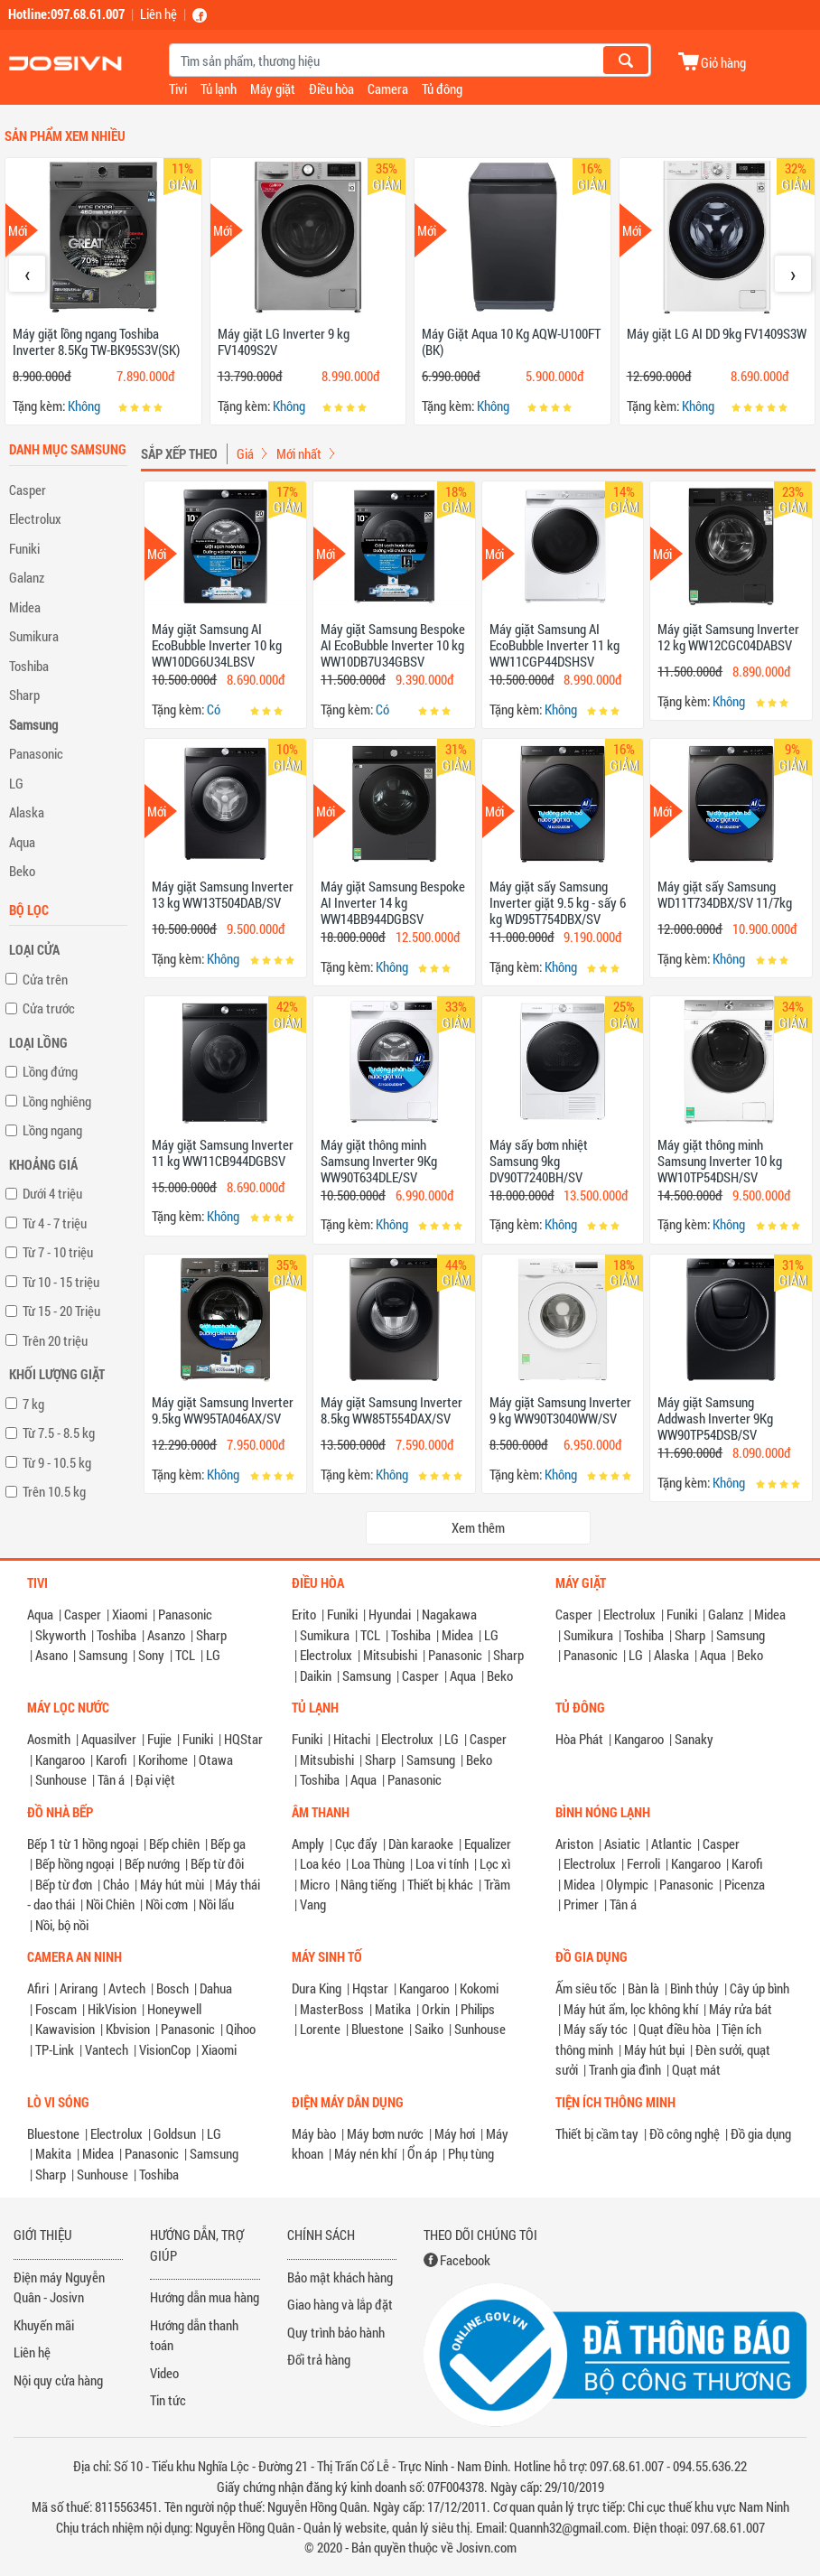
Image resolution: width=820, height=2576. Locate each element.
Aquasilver (108, 1739)
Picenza (744, 1884)
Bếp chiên (174, 1843)
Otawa (216, 1759)
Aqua (22, 842)
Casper (27, 490)
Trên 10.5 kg (54, 1491)
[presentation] (27, 274)
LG (16, 783)
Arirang (79, 1988)
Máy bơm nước (385, 2133)
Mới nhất (298, 453)
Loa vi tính (442, 1863)
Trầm (497, 1884)
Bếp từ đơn (63, 1884)
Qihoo (241, 2029)
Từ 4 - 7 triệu (55, 1223)
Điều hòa (331, 88)
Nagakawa (449, 1614)
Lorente (320, 2029)
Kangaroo (60, 1759)
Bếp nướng (152, 1863)
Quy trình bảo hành (336, 2332)
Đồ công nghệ (684, 2133)
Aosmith (48, 1739)
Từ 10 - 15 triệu (61, 1282)
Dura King (316, 1988)
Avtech (126, 1988)
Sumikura (34, 636)
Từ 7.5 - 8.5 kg (59, 1432)
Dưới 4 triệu (52, 1193)
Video (164, 2373)
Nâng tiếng (368, 1884)
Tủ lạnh (218, 88)
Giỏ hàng (723, 61)
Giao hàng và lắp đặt (340, 2304)
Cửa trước (49, 1008)
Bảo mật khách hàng (340, 2277)
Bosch (172, 1988)
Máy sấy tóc (596, 2029)
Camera (388, 88)
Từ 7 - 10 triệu (58, 1252)
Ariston (574, 1843)
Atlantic (671, 1843)
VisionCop (165, 2049)
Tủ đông (442, 88)
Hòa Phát (579, 1739)
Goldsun (175, 2133)
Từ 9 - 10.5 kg (57, 1462)
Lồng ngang (52, 1130)
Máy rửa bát (740, 2009)
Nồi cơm (166, 1904)
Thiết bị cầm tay (596, 2133)
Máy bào (314, 2133)
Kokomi (479, 1988)
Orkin (436, 2009)
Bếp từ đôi (217, 1863)
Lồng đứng (50, 1071)
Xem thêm (478, 1527)
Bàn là (643, 1988)
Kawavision (65, 2029)
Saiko (429, 2029)
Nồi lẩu (216, 1904)
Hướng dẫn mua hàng (204, 2297)
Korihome (163, 1759)
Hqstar (370, 1988)
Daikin (315, 1675)
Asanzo (166, 1635)
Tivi (178, 88)
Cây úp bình (759, 1988)
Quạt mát (696, 2069)
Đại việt (155, 1779)
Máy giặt (272, 88)
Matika (393, 2009)
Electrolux (35, 518)
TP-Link (54, 2049)
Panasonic (36, 753)
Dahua (216, 1988)
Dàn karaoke (420, 1843)
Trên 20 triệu (55, 1340)
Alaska (26, 812)
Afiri (38, 1988)
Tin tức (168, 2400)
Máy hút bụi (654, 2049)
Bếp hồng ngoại (74, 1863)
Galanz (26, 577)
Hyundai (389, 1614)
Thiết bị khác (440, 1884)
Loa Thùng (378, 1863)
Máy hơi (454, 2133)
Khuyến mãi (44, 2325)
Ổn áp (422, 2153)
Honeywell (174, 2009)
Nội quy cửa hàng (58, 2380)
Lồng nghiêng (57, 1101)
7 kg (33, 1404)
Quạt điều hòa (674, 2029)
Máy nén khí (365, 2153)
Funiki (24, 548)
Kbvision (128, 2029)
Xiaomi (129, 1614)
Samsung (33, 724)
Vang (313, 1904)
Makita (53, 2153)
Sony (151, 1655)
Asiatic (622, 1843)
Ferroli (643, 1863)
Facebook (465, 2260)
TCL (185, 1655)
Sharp (24, 695)
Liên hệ (158, 14)
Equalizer (487, 1843)
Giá (245, 453)
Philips (478, 2009)
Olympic (627, 1884)
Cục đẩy (356, 1843)
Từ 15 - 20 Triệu (61, 1311)
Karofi (111, 1759)
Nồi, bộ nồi (62, 1925)
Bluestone (377, 2029)
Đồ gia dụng (761, 2133)
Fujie (159, 1739)
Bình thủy (694, 1988)
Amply (308, 1843)
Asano (51, 1655)
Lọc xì (495, 1863)
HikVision (112, 2009)
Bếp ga (228, 1843)
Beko (22, 871)
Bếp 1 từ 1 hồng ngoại (82, 1843)
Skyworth (60, 1635)
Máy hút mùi (172, 1884)
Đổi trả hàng (318, 2359)
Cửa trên (45, 979)
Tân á (111, 1779)
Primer (581, 1904)
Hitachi (351, 1739)
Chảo (116, 1884)
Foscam (56, 2009)
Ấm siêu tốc (586, 1988)
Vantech (106, 2049)
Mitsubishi (390, 1655)
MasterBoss (332, 2009)
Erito (304, 1614)
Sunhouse (61, 1779)
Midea (25, 607)
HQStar (243, 1739)
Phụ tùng (471, 2153)
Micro (315, 1884)
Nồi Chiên (110, 1904)
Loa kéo (320, 1863)
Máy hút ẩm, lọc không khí (631, 2009)
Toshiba (29, 666)
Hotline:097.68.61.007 (66, 14)
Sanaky (694, 1739)
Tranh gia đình (625, 2069)
